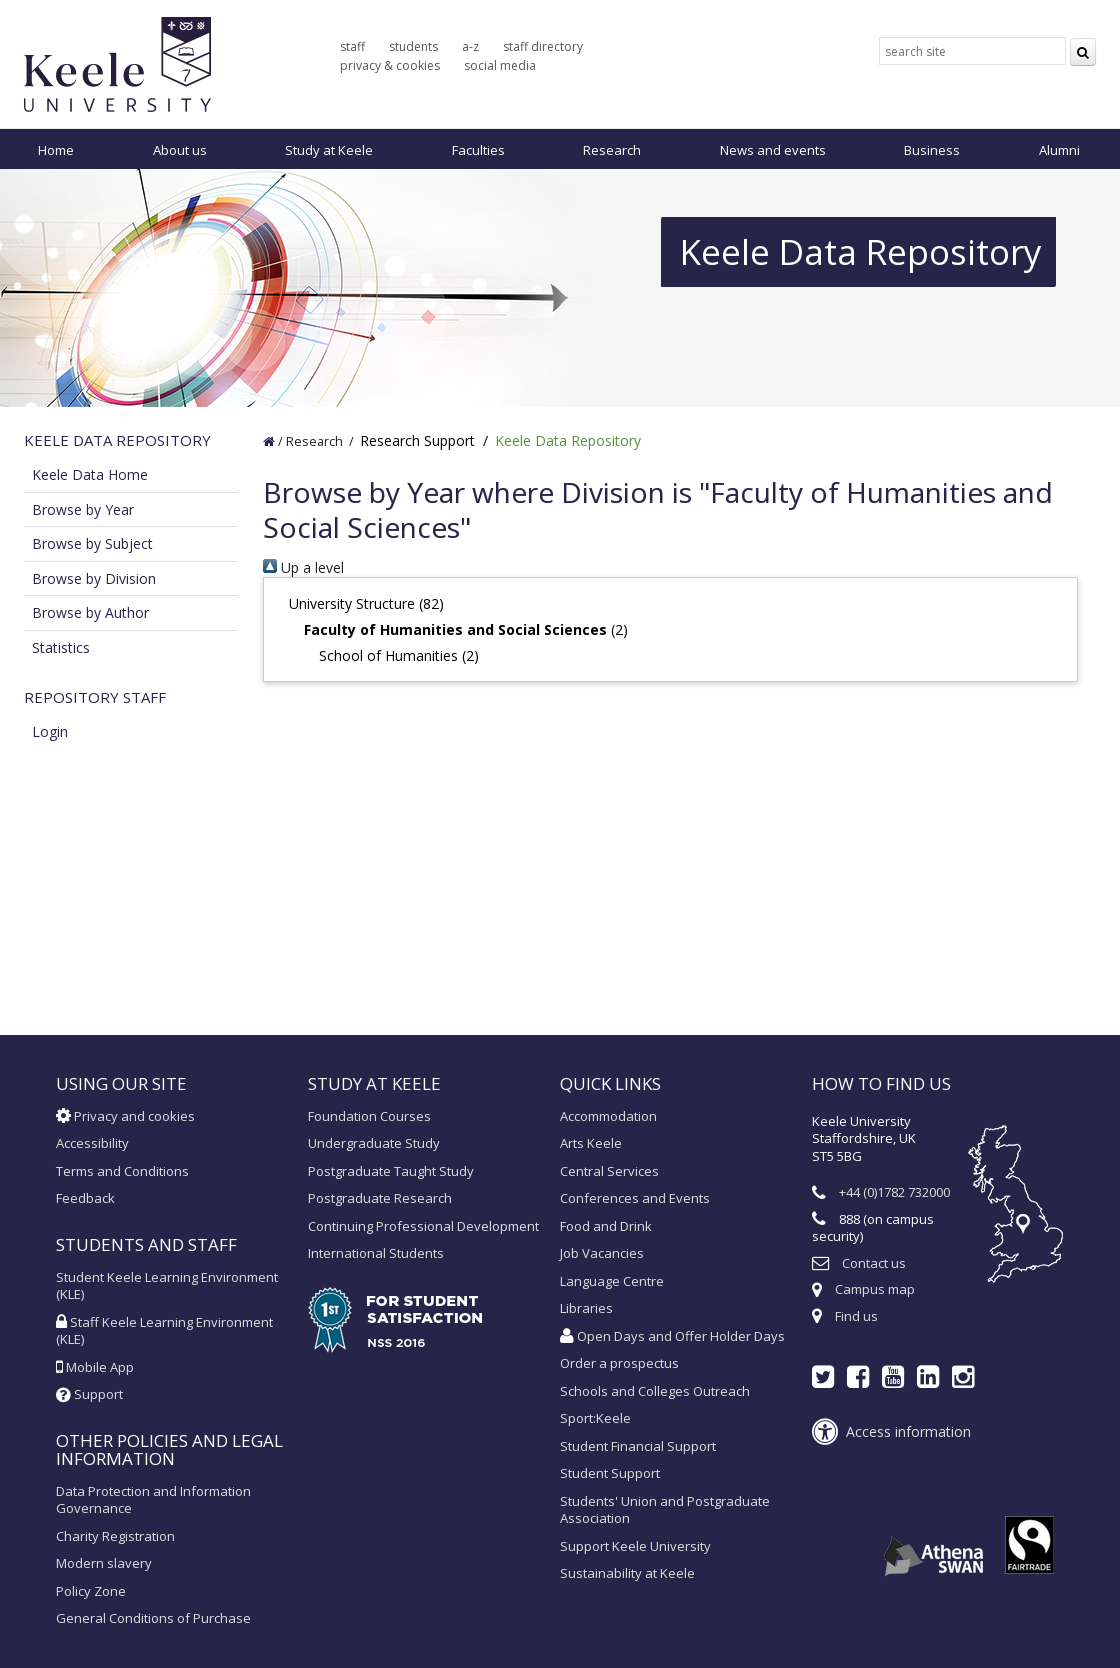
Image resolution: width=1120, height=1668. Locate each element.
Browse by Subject (92, 543)
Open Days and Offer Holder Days (672, 1336)
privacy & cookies (390, 65)
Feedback (85, 1198)
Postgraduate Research (380, 1198)
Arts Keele (591, 1143)
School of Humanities (388, 655)
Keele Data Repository (568, 440)
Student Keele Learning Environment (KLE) (167, 1286)
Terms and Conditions (122, 1171)
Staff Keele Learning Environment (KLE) (164, 1331)
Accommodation (608, 1116)
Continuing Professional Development (423, 1226)
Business (932, 150)
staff (352, 46)
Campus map (875, 1289)
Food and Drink (606, 1226)
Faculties (478, 150)
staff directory (543, 46)
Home (56, 150)
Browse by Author (90, 612)
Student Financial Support (638, 1446)
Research (612, 150)
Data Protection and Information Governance (153, 1500)
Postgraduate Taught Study (391, 1171)
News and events (773, 150)
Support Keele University (635, 1546)
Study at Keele (329, 150)
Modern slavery (104, 1563)
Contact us (874, 1263)
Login (50, 731)
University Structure (352, 603)
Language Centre (612, 1281)
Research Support (417, 440)
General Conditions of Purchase (153, 1618)
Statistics (61, 647)
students (413, 46)
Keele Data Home (90, 474)
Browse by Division (94, 578)
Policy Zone (91, 1591)
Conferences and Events (635, 1198)
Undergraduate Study (374, 1143)
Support (89, 1394)
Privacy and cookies (125, 1116)
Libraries (586, 1308)
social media (500, 65)
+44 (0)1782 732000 (894, 1192)
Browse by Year (83, 509)
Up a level (303, 567)
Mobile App (95, 1367)
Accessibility (92, 1143)
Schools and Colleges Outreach (655, 1391)
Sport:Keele (595, 1418)
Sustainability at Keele (627, 1573)
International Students (376, 1253)
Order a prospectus (619, 1363)
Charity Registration (115, 1536)
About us (180, 150)
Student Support (610, 1473)
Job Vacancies (602, 1253)
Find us (856, 1316)
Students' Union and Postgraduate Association (665, 1510)
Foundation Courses (369, 1116)
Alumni (1059, 150)
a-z (470, 46)
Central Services (609, 1171)
